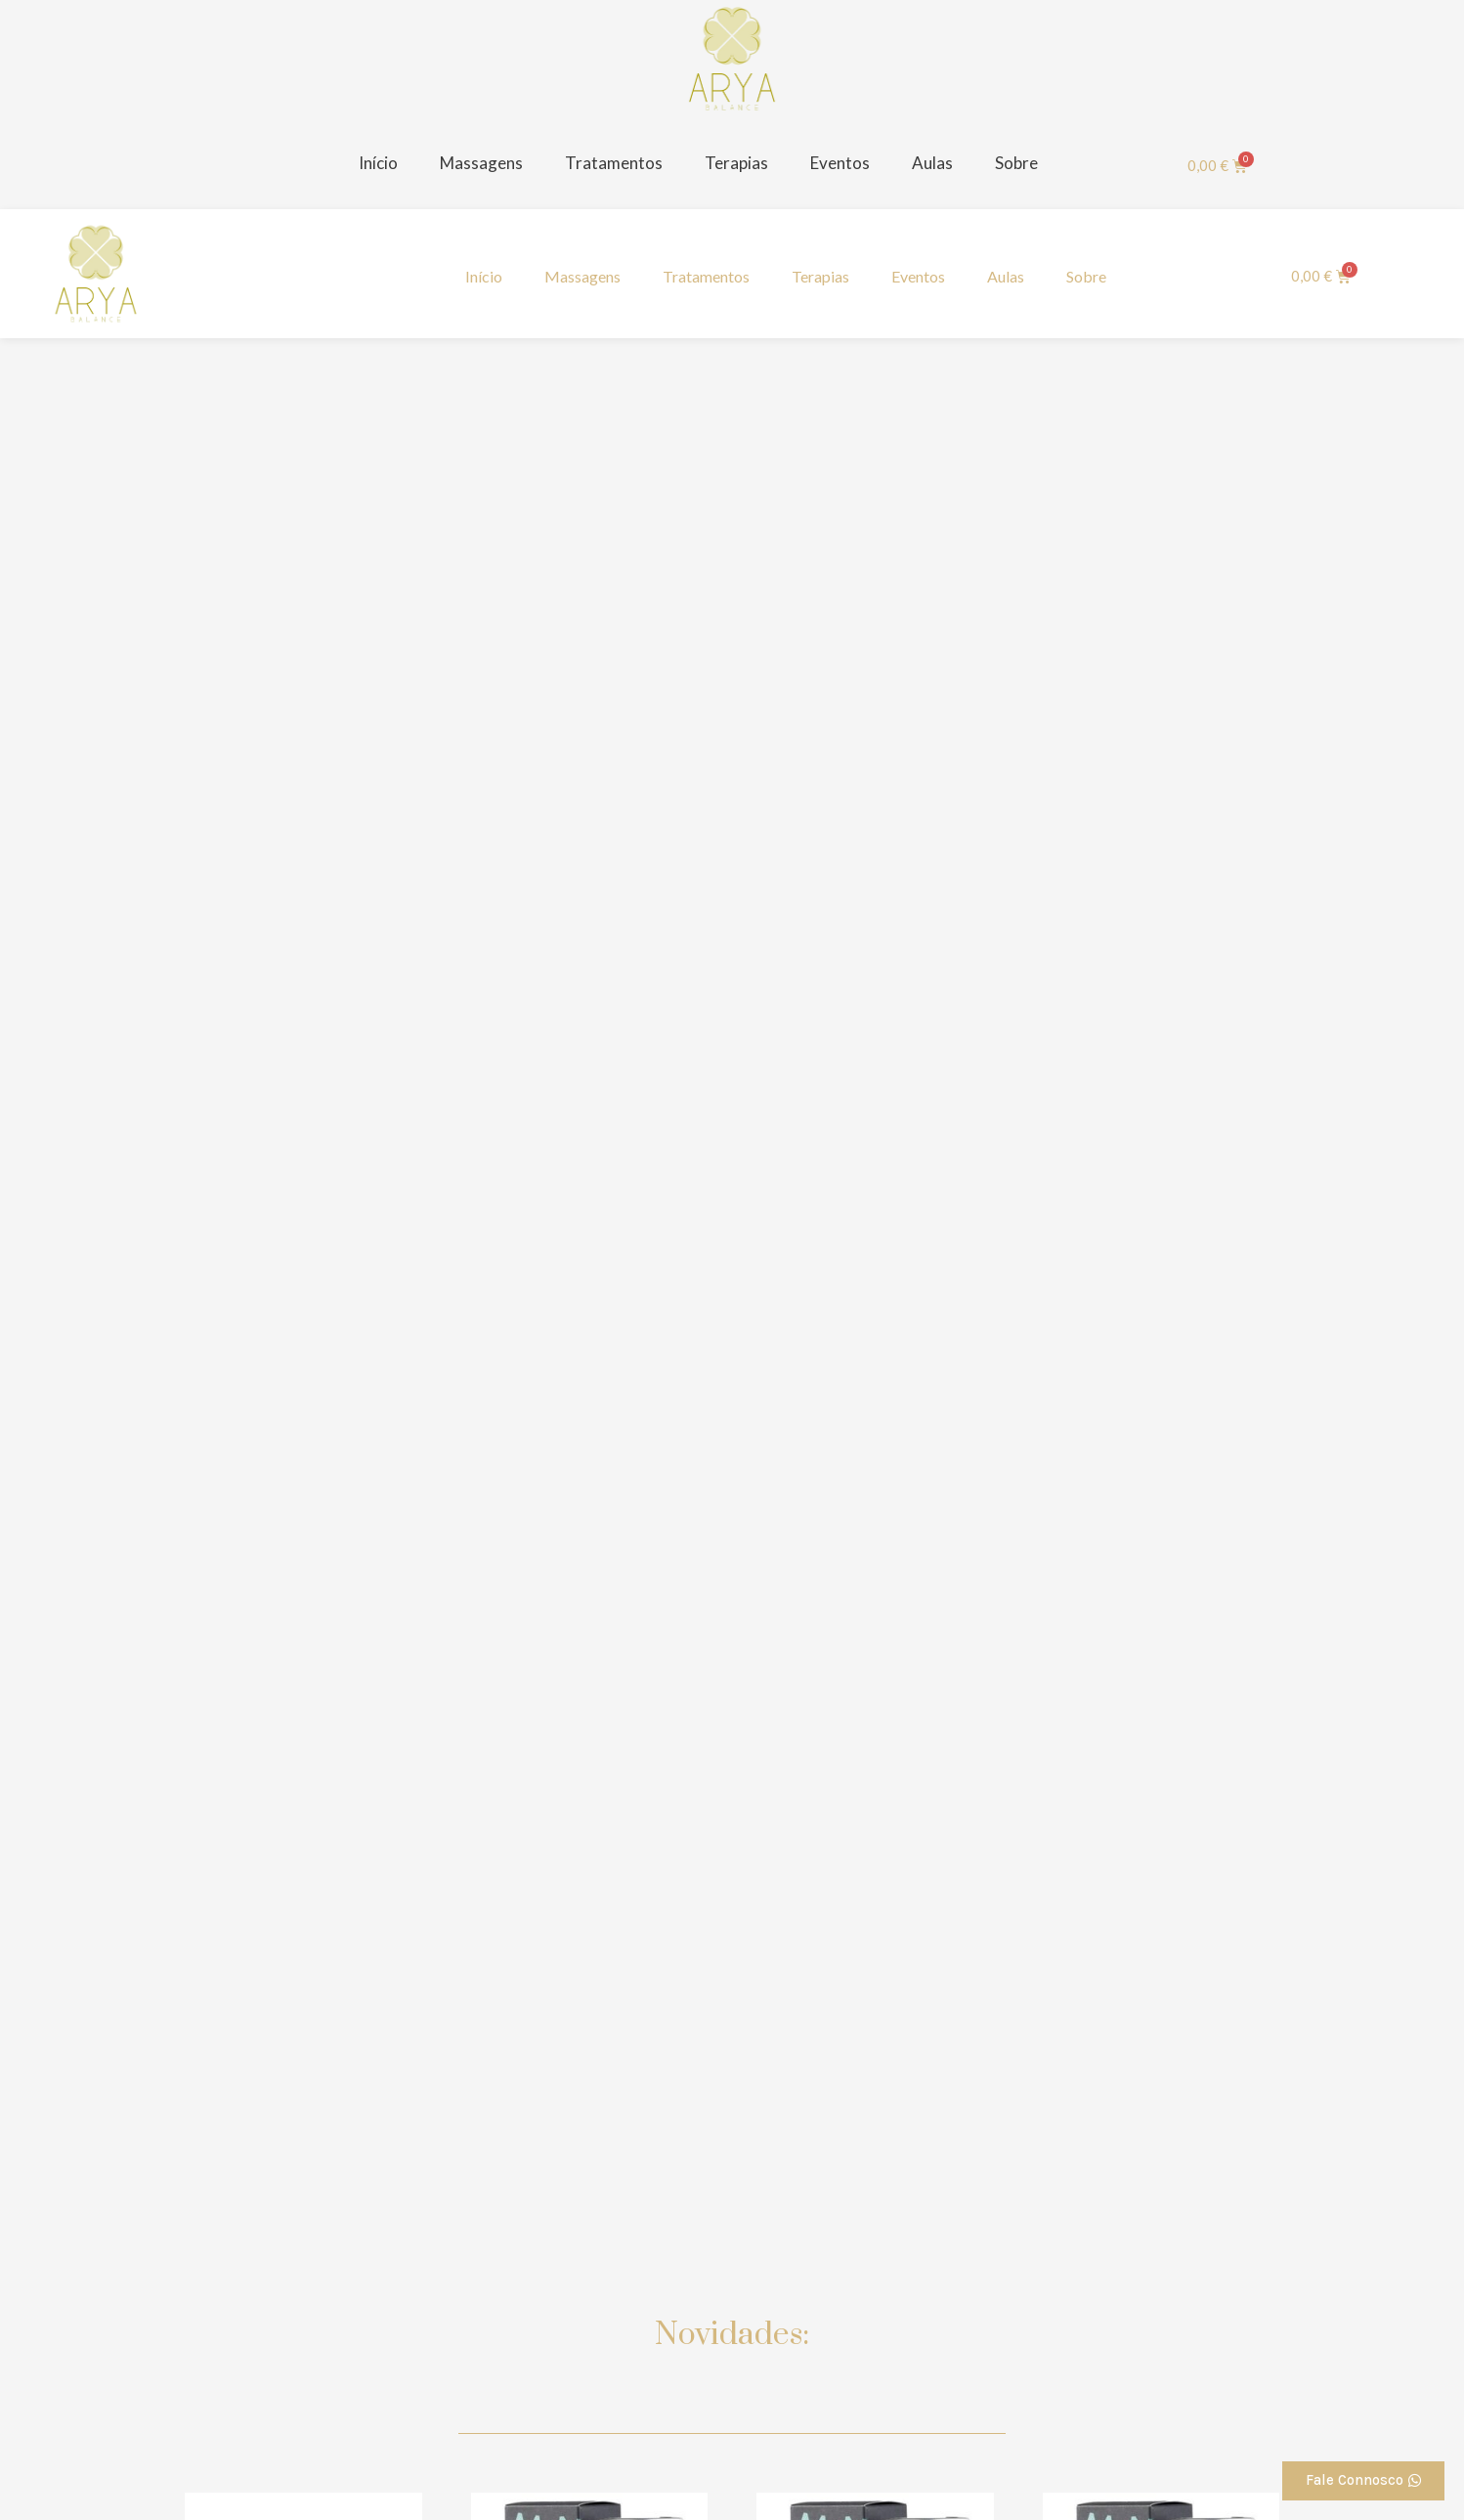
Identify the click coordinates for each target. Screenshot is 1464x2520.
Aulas (932, 162)
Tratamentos (614, 162)
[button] (1363, 2480)
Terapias (736, 162)
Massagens (481, 162)
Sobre (1016, 162)
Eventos (840, 162)
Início (378, 162)
